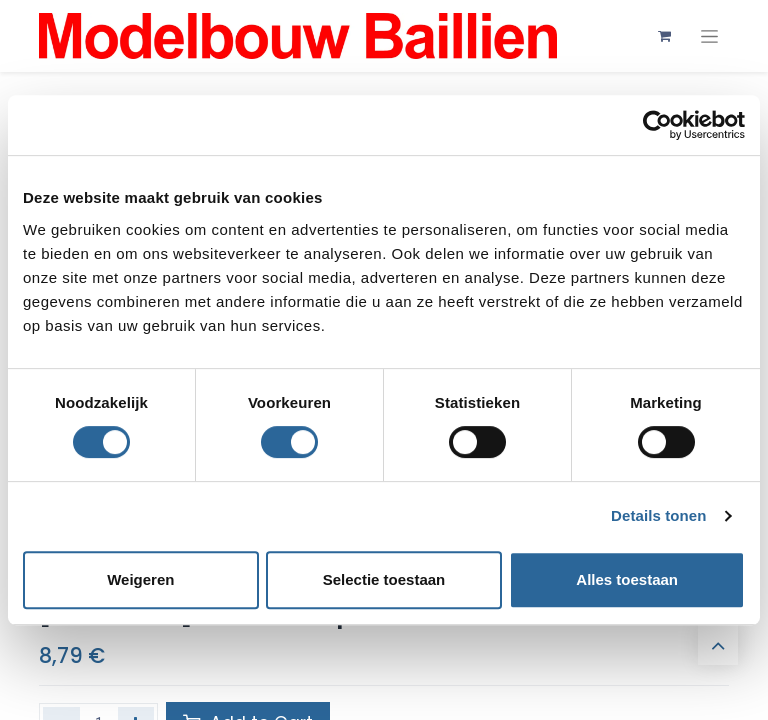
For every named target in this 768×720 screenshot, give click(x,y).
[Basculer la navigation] (709, 36)
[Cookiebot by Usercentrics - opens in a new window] (657, 125)
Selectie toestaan (384, 579)
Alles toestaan (627, 579)
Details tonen (658, 515)
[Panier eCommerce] (664, 36)
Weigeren (140, 579)
